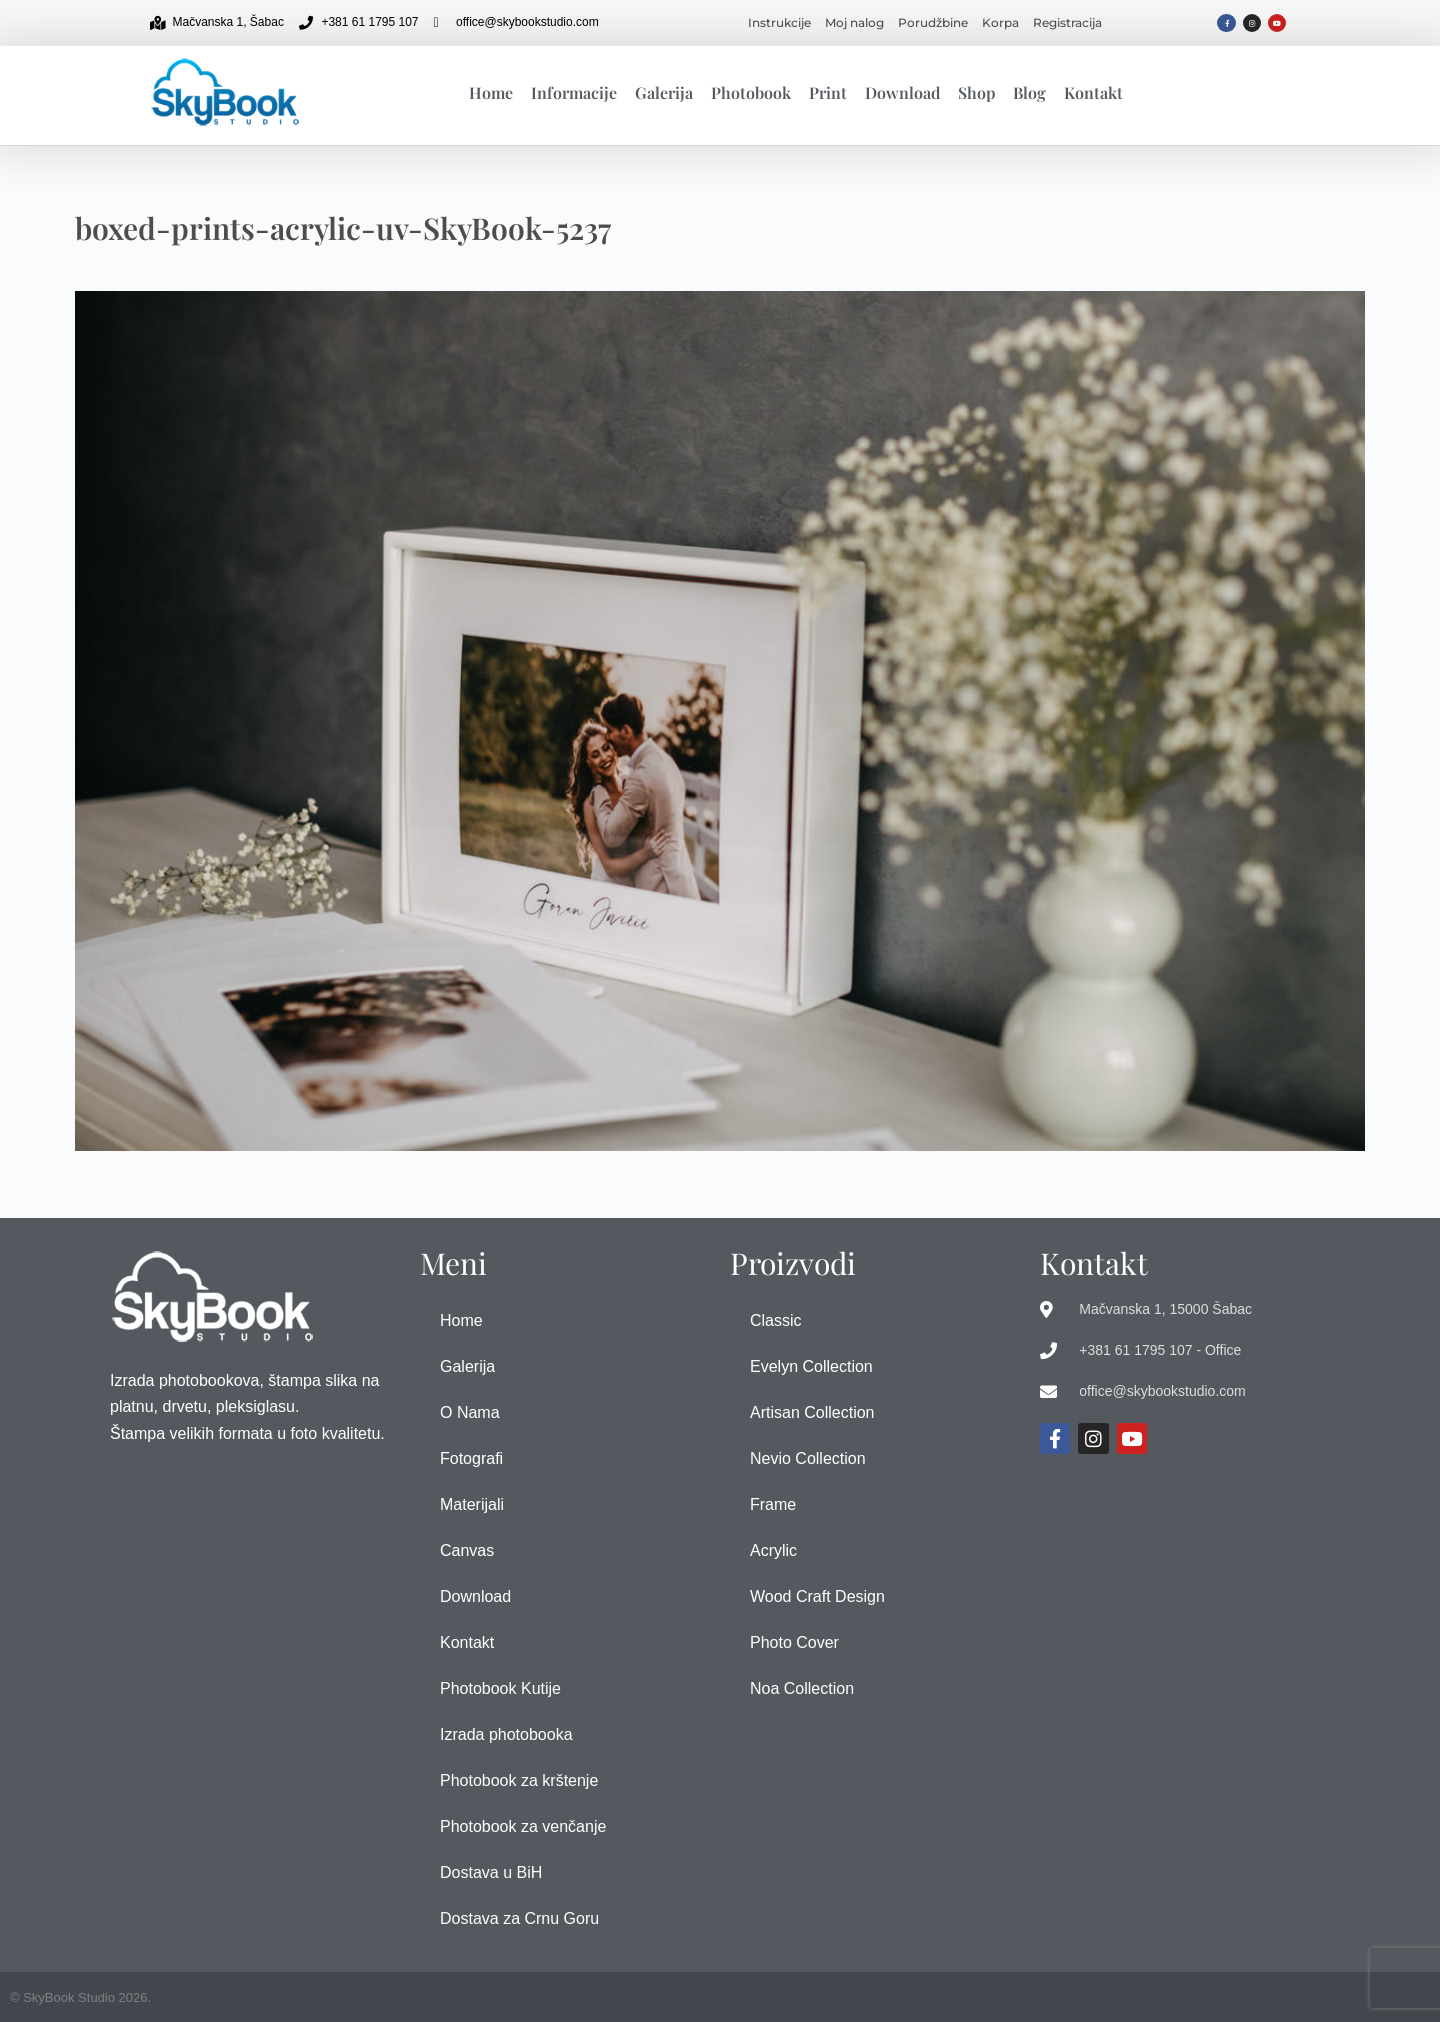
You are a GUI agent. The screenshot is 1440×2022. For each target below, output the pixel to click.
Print (828, 92)
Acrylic (773, 1550)
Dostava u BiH (491, 1872)
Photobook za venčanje (523, 1826)
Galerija (664, 92)
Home (491, 92)
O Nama (470, 1412)
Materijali (472, 1504)
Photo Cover (794, 1642)
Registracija (1067, 22)
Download (902, 92)
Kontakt (1093, 92)
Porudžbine (933, 22)
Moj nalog (854, 22)
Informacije (574, 92)
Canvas (467, 1550)
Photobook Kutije (500, 1688)
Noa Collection (802, 1688)
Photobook (751, 92)
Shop (976, 92)
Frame (773, 1504)
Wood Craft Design (817, 1596)
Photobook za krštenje (519, 1780)
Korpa (1000, 22)
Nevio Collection (808, 1458)
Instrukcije (779, 22)
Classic (776, 1320)
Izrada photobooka (506, 1734)
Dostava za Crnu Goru (519, 1918)
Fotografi (471, 1458)
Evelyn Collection (811, 1366)
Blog (1029, 92)
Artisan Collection (812, 1412)
